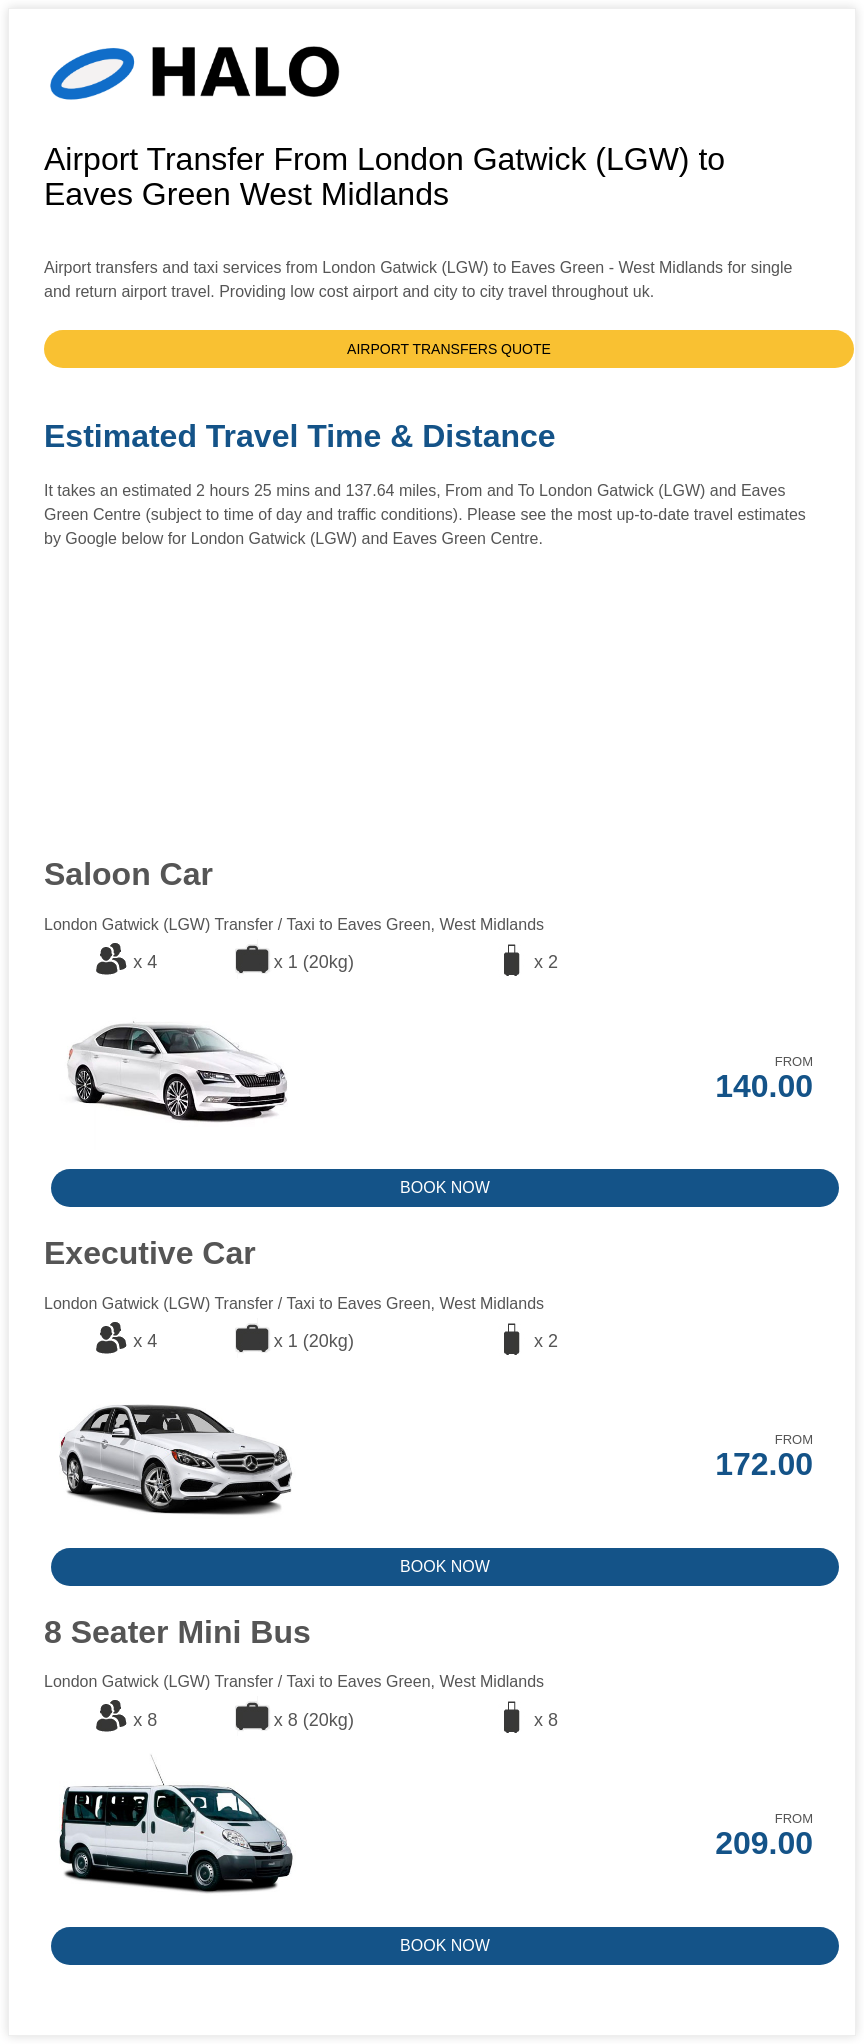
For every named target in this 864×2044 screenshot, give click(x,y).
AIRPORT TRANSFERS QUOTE (449, 349)
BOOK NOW (445, 1187)
